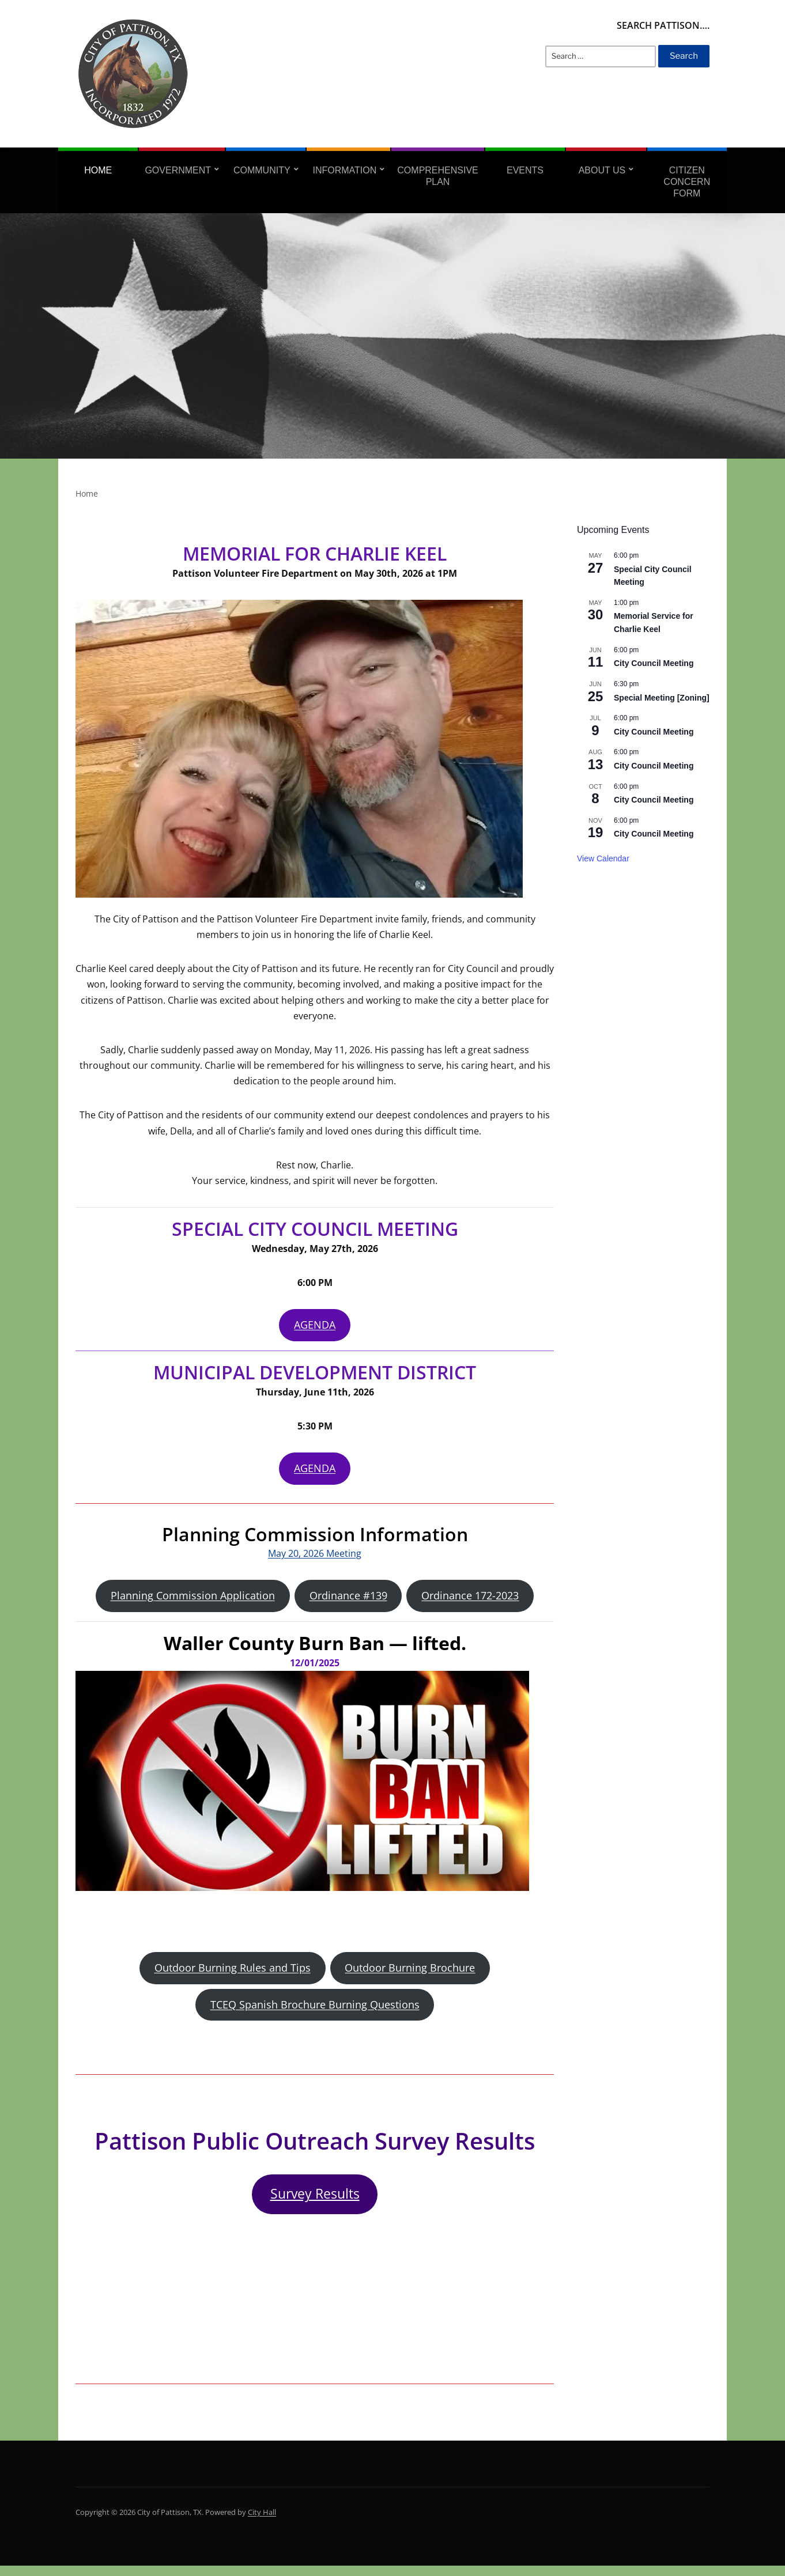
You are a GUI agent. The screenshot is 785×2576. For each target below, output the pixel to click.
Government (178, 170)
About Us (602, 170)
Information (344, 170)
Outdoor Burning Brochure (410, 1974)
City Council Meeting (653, 663)
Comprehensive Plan (437, 176)
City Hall (262, 2522)
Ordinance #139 (348, 1600)
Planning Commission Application (193, 1600)
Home (98, 170)
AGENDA (314, 1326)
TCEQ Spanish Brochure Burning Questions (315, 2012)
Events (525, 170)
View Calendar (603, 858)
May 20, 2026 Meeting (314, 1556)
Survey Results (315, 2203)
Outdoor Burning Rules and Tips (232, 1974)
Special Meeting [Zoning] (661, 697)
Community (261, 170)
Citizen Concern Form (686, 181)
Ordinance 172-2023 (470, 1600)
